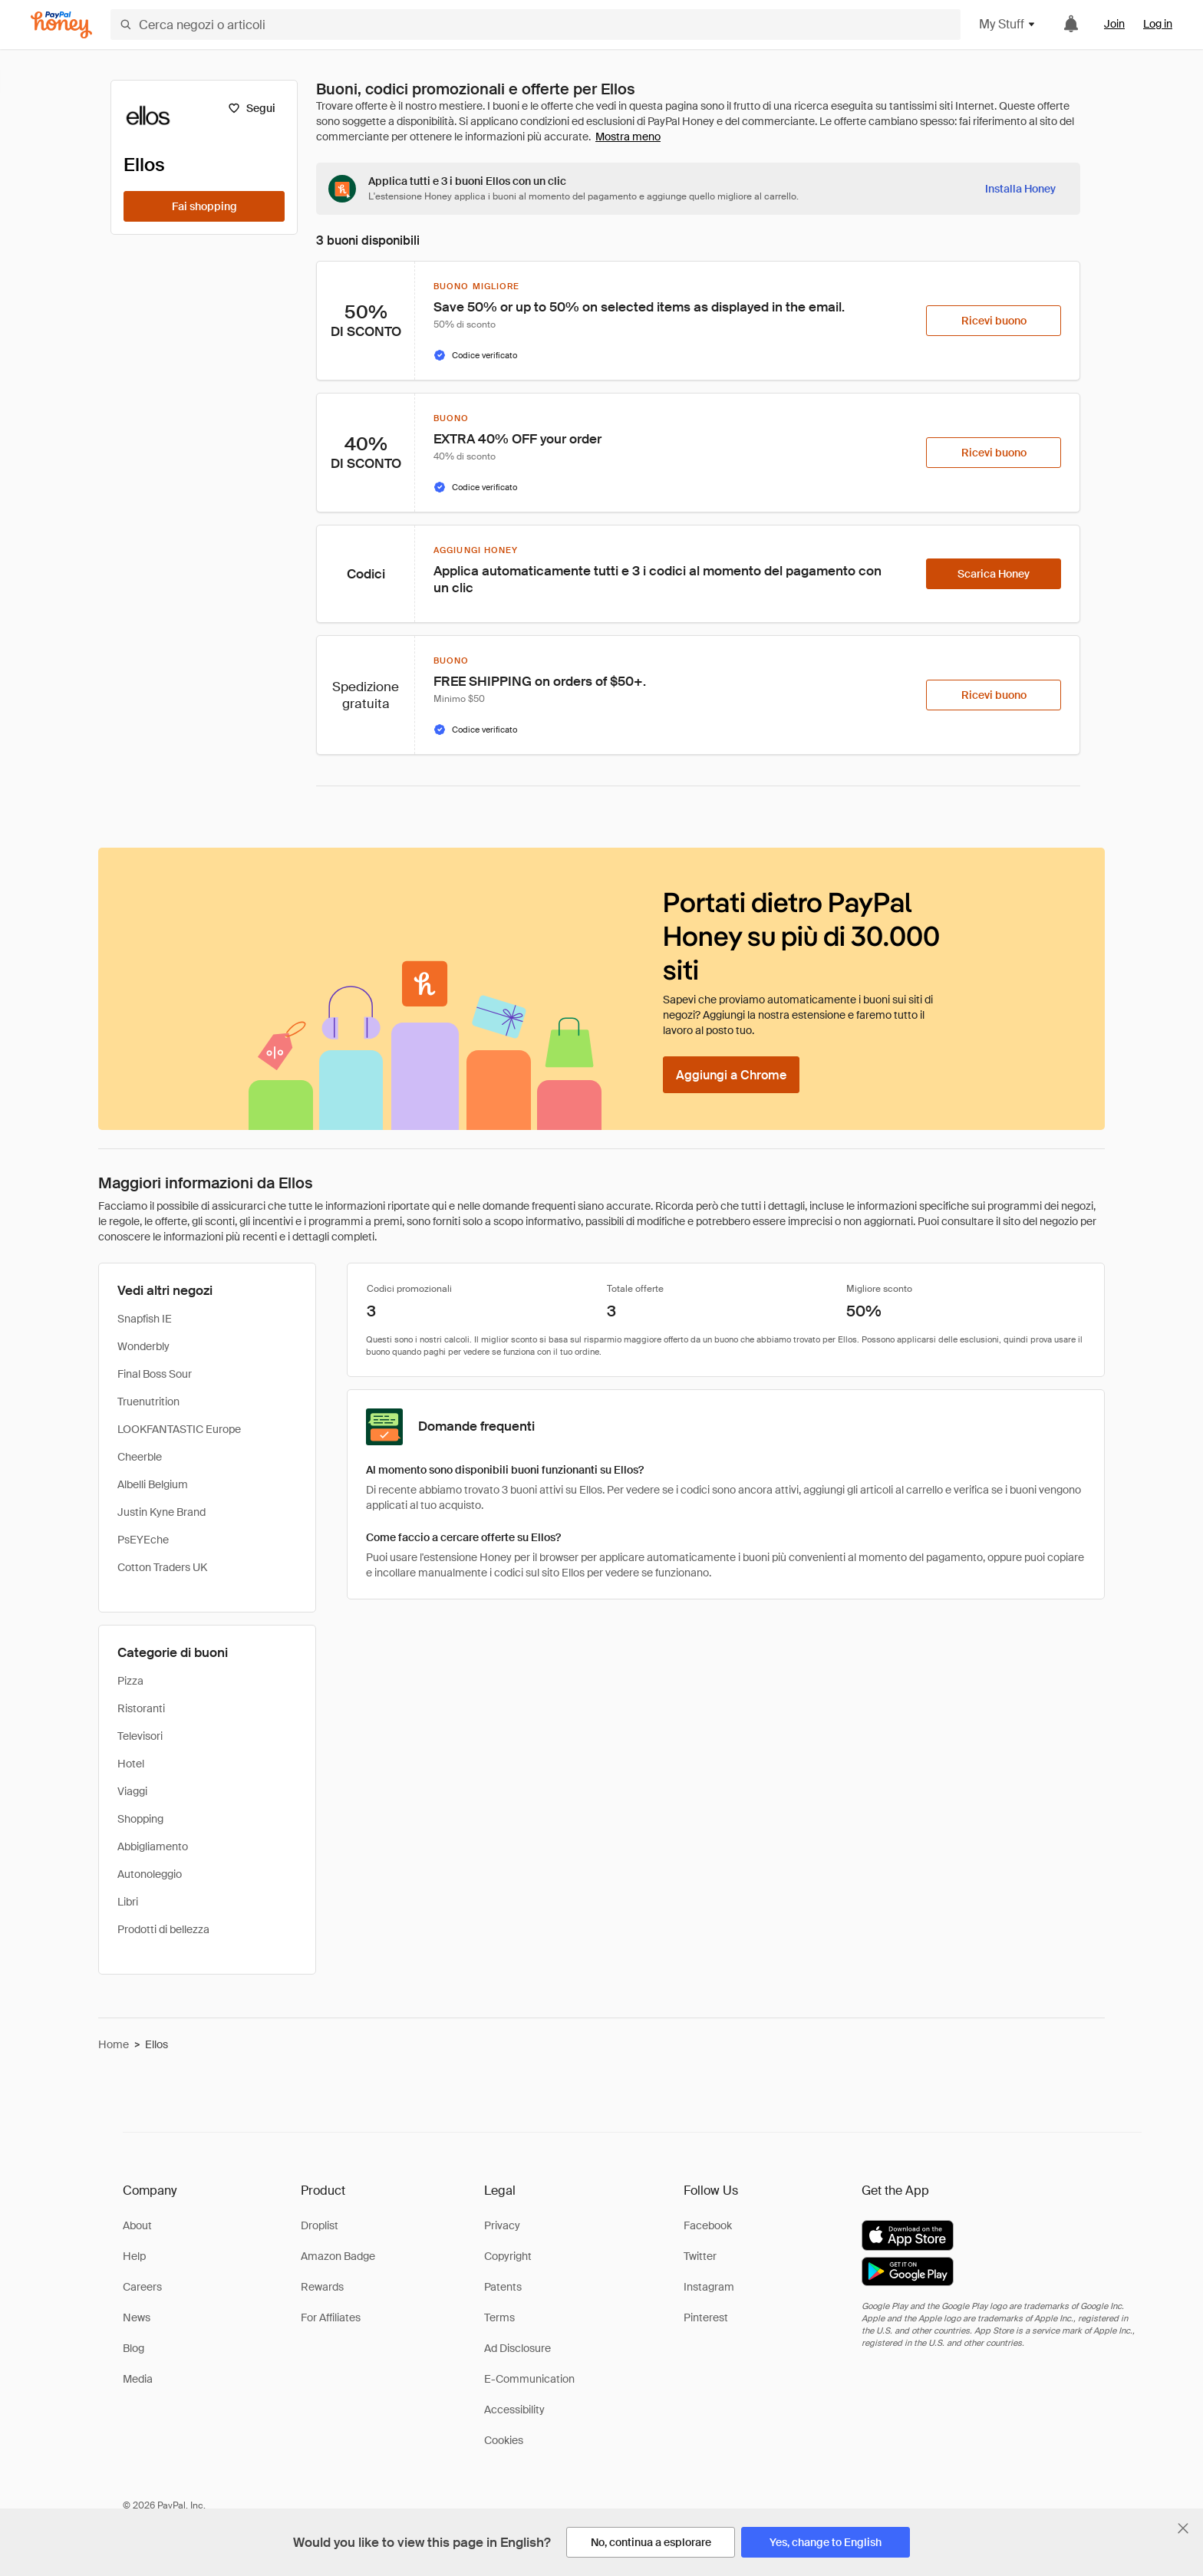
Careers (142, 2287)
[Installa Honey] (1020, 189)
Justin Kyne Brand (161, 1512)
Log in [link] (1157, 24)
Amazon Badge (338, 2256)
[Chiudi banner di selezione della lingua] (1183, 2528)
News (136, 2317)
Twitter (700, 2256)
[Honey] (61, 25)
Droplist (319, 2225)
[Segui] (251, 108)
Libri (127, 1902)
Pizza (130, 1681)
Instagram (709, 2287)
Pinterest (706, 2317)
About (137, 2225)
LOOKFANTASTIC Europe (179, 1429)
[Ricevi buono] (993, 320)
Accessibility (514, 2409)
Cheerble (139, 1457)
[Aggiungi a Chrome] (731, 1074)
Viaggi (132, 1791)
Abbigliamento (152, 1846)
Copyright (508, 2256)
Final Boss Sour (154, 1374)
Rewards (322, 2287)
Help (134, 2256)
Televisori (140, 1736)
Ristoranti (141, 1708)
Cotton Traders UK (162, 1567)
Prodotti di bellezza (163, 1929)
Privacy (502, 2225)
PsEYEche (143, 1540)
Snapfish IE (144, 1319)
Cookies (503, 2440)
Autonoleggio (149, 1874)
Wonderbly (143, 1346)
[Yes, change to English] (825, 2542)
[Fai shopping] (204, 206)
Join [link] (1114, 24)
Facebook (708, 2225)
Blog (133, 2348)
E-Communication (529, 2379)
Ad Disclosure (517, 2348)
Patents (503, 2287)
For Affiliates (331, 2317)
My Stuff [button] (1008, 24)
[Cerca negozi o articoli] (535, 24)
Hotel (130, 1764)
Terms (499, 2317)
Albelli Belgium (152, 1484)
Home (113, 2044)
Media (138, 2379)
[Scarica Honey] (993, 573)
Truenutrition (148, 1401)
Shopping (140, 1819)
